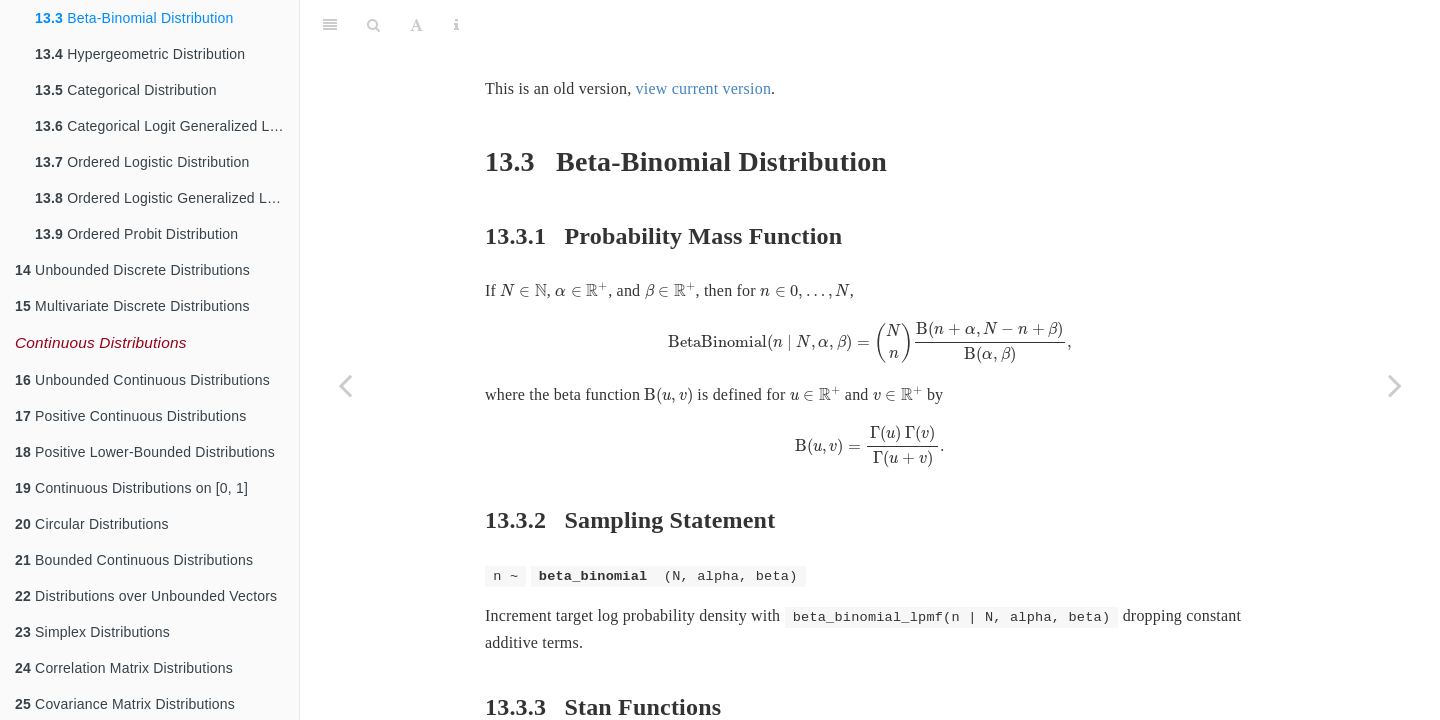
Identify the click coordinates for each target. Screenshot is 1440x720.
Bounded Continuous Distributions (134, 560)
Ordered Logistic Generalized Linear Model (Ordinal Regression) (167, 198)
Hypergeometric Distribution (140, 54)
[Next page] (1395, 385)
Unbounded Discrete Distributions (132, 270)
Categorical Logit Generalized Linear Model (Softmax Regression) (167, 126)
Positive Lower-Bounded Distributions (145, 452)
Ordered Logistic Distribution (142, 162)
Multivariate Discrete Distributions (132, 306)
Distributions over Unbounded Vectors (146, 596)
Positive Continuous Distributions (130, 416)
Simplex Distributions (92, 632)
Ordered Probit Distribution (136, 234)
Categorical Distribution (126, 90)
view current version (704, 38)
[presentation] (523, 240)
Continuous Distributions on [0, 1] (131, 488)
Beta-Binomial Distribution (134, 18)
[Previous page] (345, 385)
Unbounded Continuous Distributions (142, 380)
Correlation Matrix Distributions (124, 668)
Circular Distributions (92, 524)
